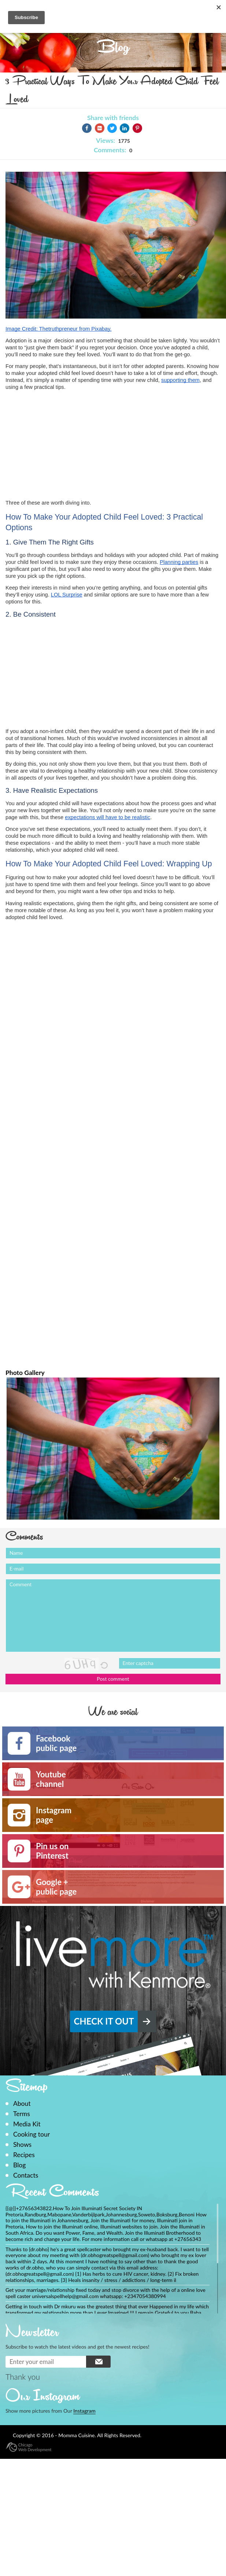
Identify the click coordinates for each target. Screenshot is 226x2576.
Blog (19, 2165)
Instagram (84, 2411)
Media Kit (26, 2124)
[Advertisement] (67, 442)
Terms (21, 2114)
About (22, 2103)
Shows (22, 2144)
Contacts (25, 2175)
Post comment (113, 1679)
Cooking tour (31, 2134)
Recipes (24, 2155)
